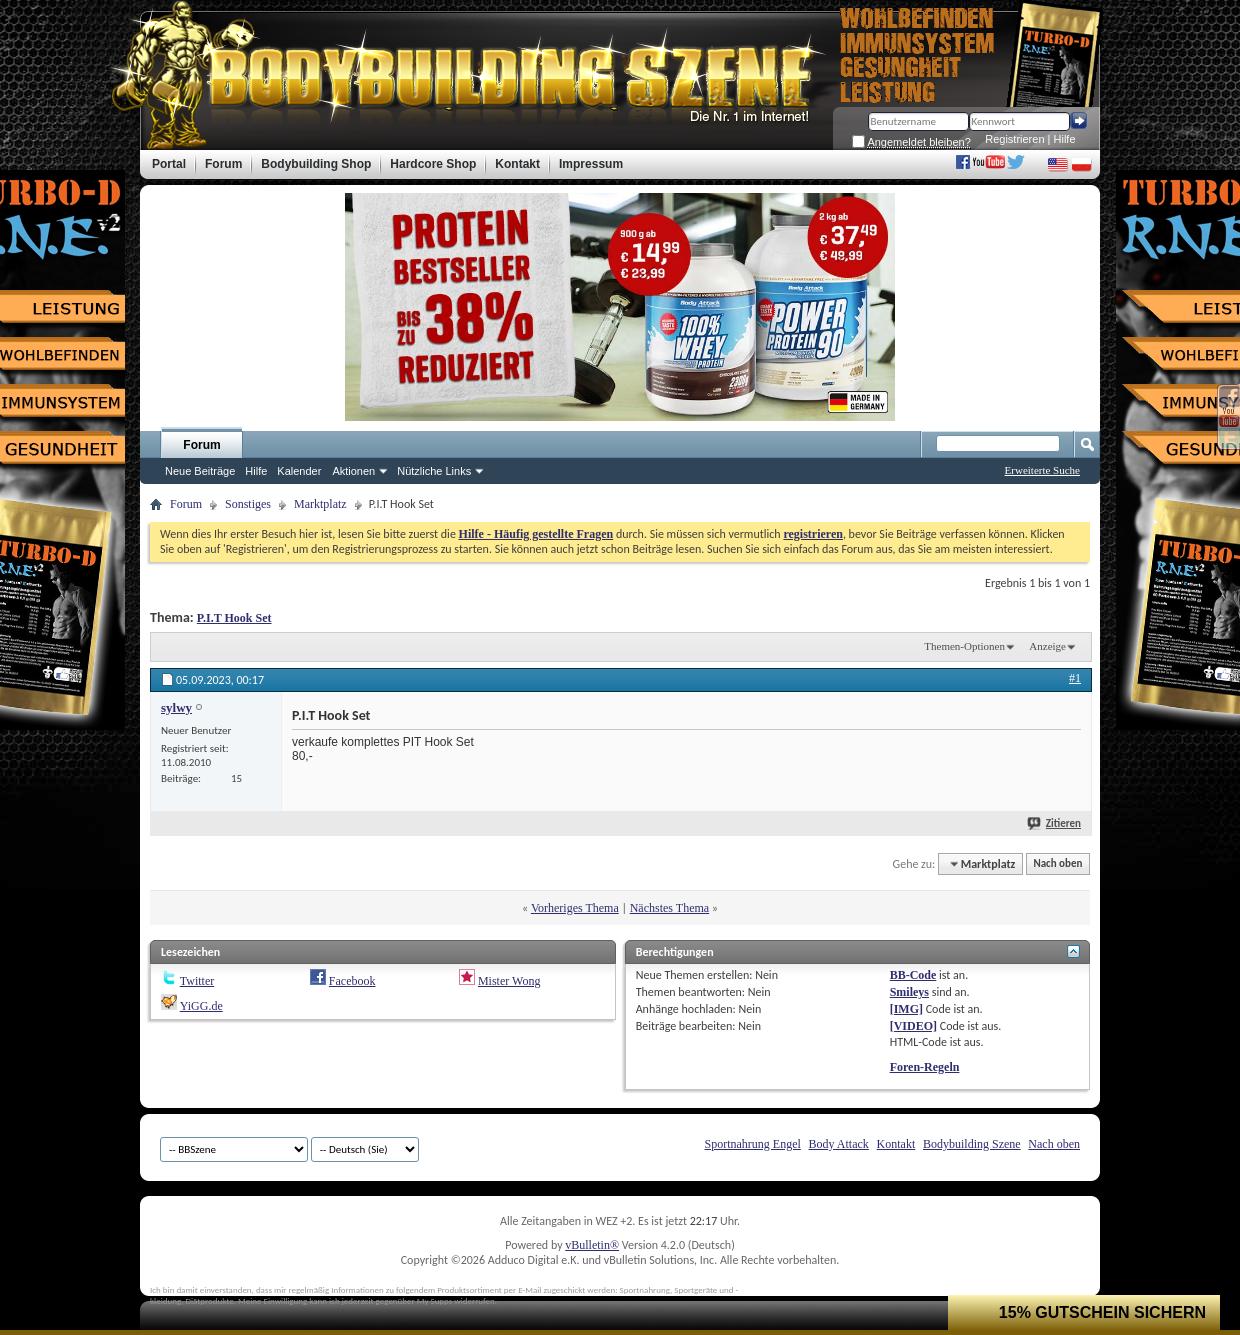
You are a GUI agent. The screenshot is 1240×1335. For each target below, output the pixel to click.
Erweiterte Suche (1042, 470)
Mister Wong (509, 981)
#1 (1075, 678)
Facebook (352, 981)
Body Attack (839, 1144)
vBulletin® (592, 1245)
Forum (201, 445)
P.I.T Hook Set (234, 618)
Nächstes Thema (669, 908)
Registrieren (1014, 139)
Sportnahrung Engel (752, 1144)
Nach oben (1057, 864)
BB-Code (913, 975)
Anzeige (1047, 646)
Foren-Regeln (925, 1067)
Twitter (197, 981)
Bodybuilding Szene (972, 1144)
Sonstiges (248, 504)
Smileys (909, 992)
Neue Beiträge (200, 471)
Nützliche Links (434, 471)
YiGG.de (201, 1006)
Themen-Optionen (964, 646)
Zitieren (1055, 823)
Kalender (299, 471)
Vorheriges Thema (575, 908)
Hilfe (1065, 139)
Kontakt (896, 1144)
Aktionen (353, 471)
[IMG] (906, 1009)
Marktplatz (320, 504)
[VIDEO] (913, 1026)
